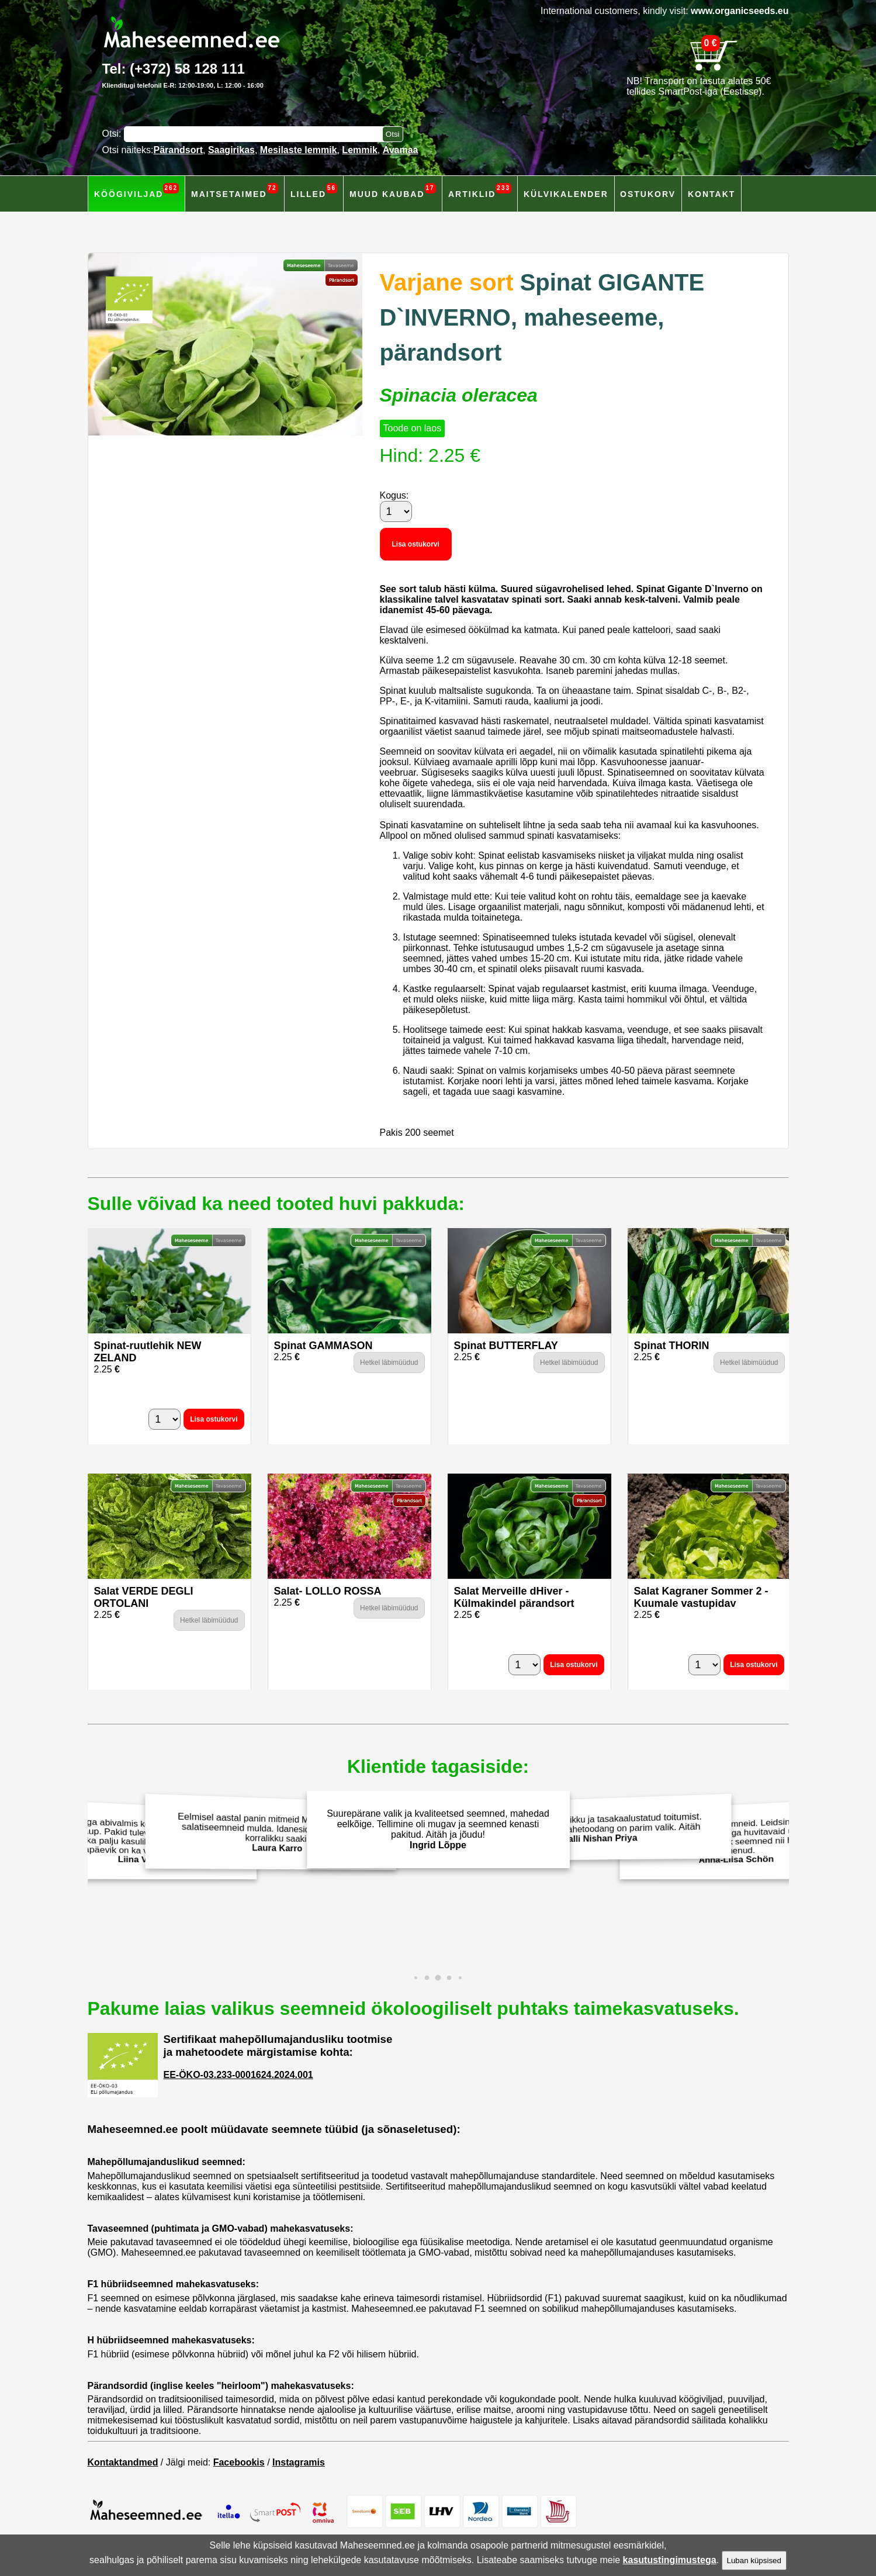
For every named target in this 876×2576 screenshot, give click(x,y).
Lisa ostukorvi (415, 544)
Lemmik (359, 150)
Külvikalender (566, 194)
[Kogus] (396, 511)
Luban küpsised (754, 2560)
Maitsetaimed (234, 191)
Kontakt (711, 194)
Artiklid (479, 191)
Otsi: (113, 134)
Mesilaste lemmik (298, 150)
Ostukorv (648, 194)
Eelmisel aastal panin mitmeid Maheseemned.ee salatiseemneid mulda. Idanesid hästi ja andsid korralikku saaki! (273, 1833)
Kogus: (394, 495)
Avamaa (400, 150)
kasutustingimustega (669, 2560)
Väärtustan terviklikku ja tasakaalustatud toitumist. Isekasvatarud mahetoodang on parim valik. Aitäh (602, 1828)
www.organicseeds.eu (739, 11)
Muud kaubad (392, 191)
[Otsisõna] (256, 134)
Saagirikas (231, 150)
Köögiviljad (136, 191)
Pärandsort (178, 150)
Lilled (313, 191)
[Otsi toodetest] (392, 134)
